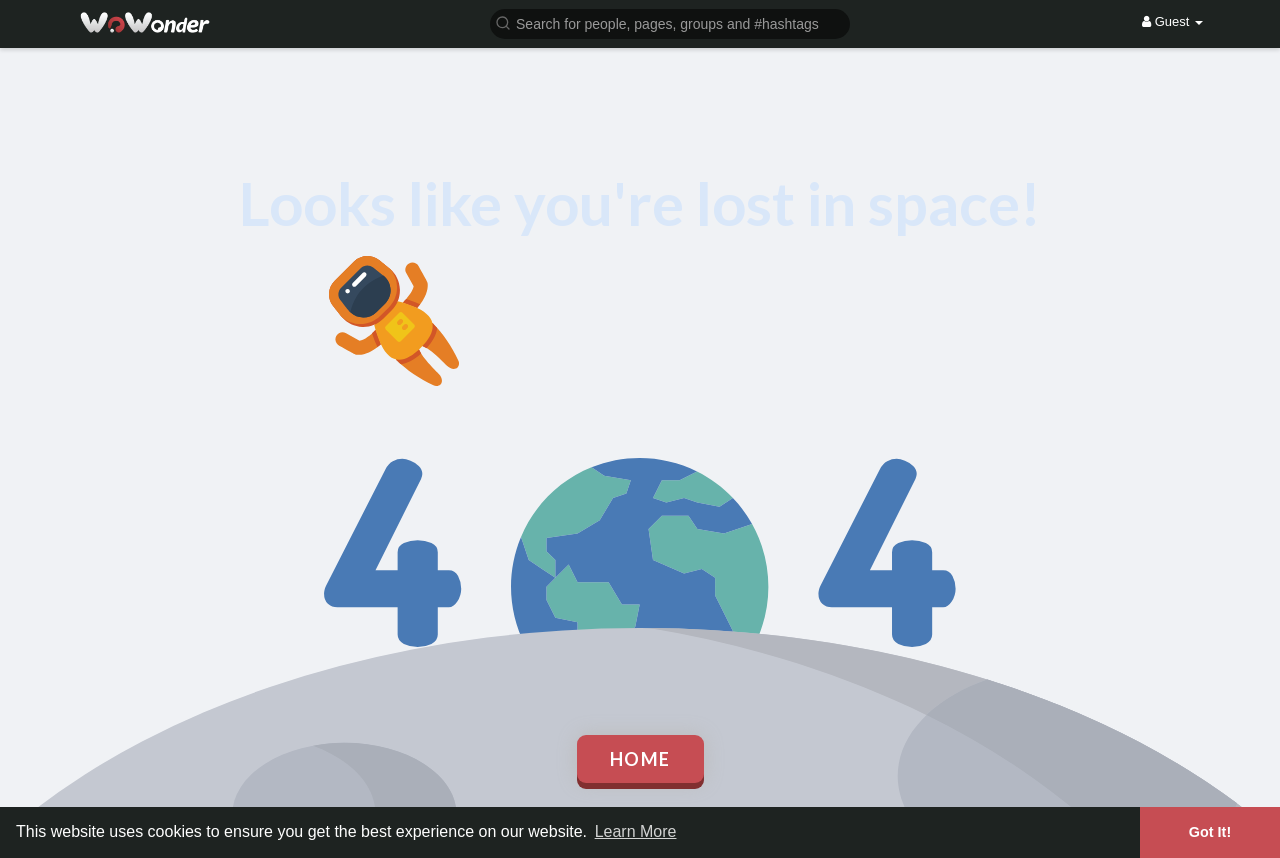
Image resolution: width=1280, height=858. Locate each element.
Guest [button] (1172, 21)
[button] (670, 22)
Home (640, 759)
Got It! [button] (1210, 832)
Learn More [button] (636, 831)
